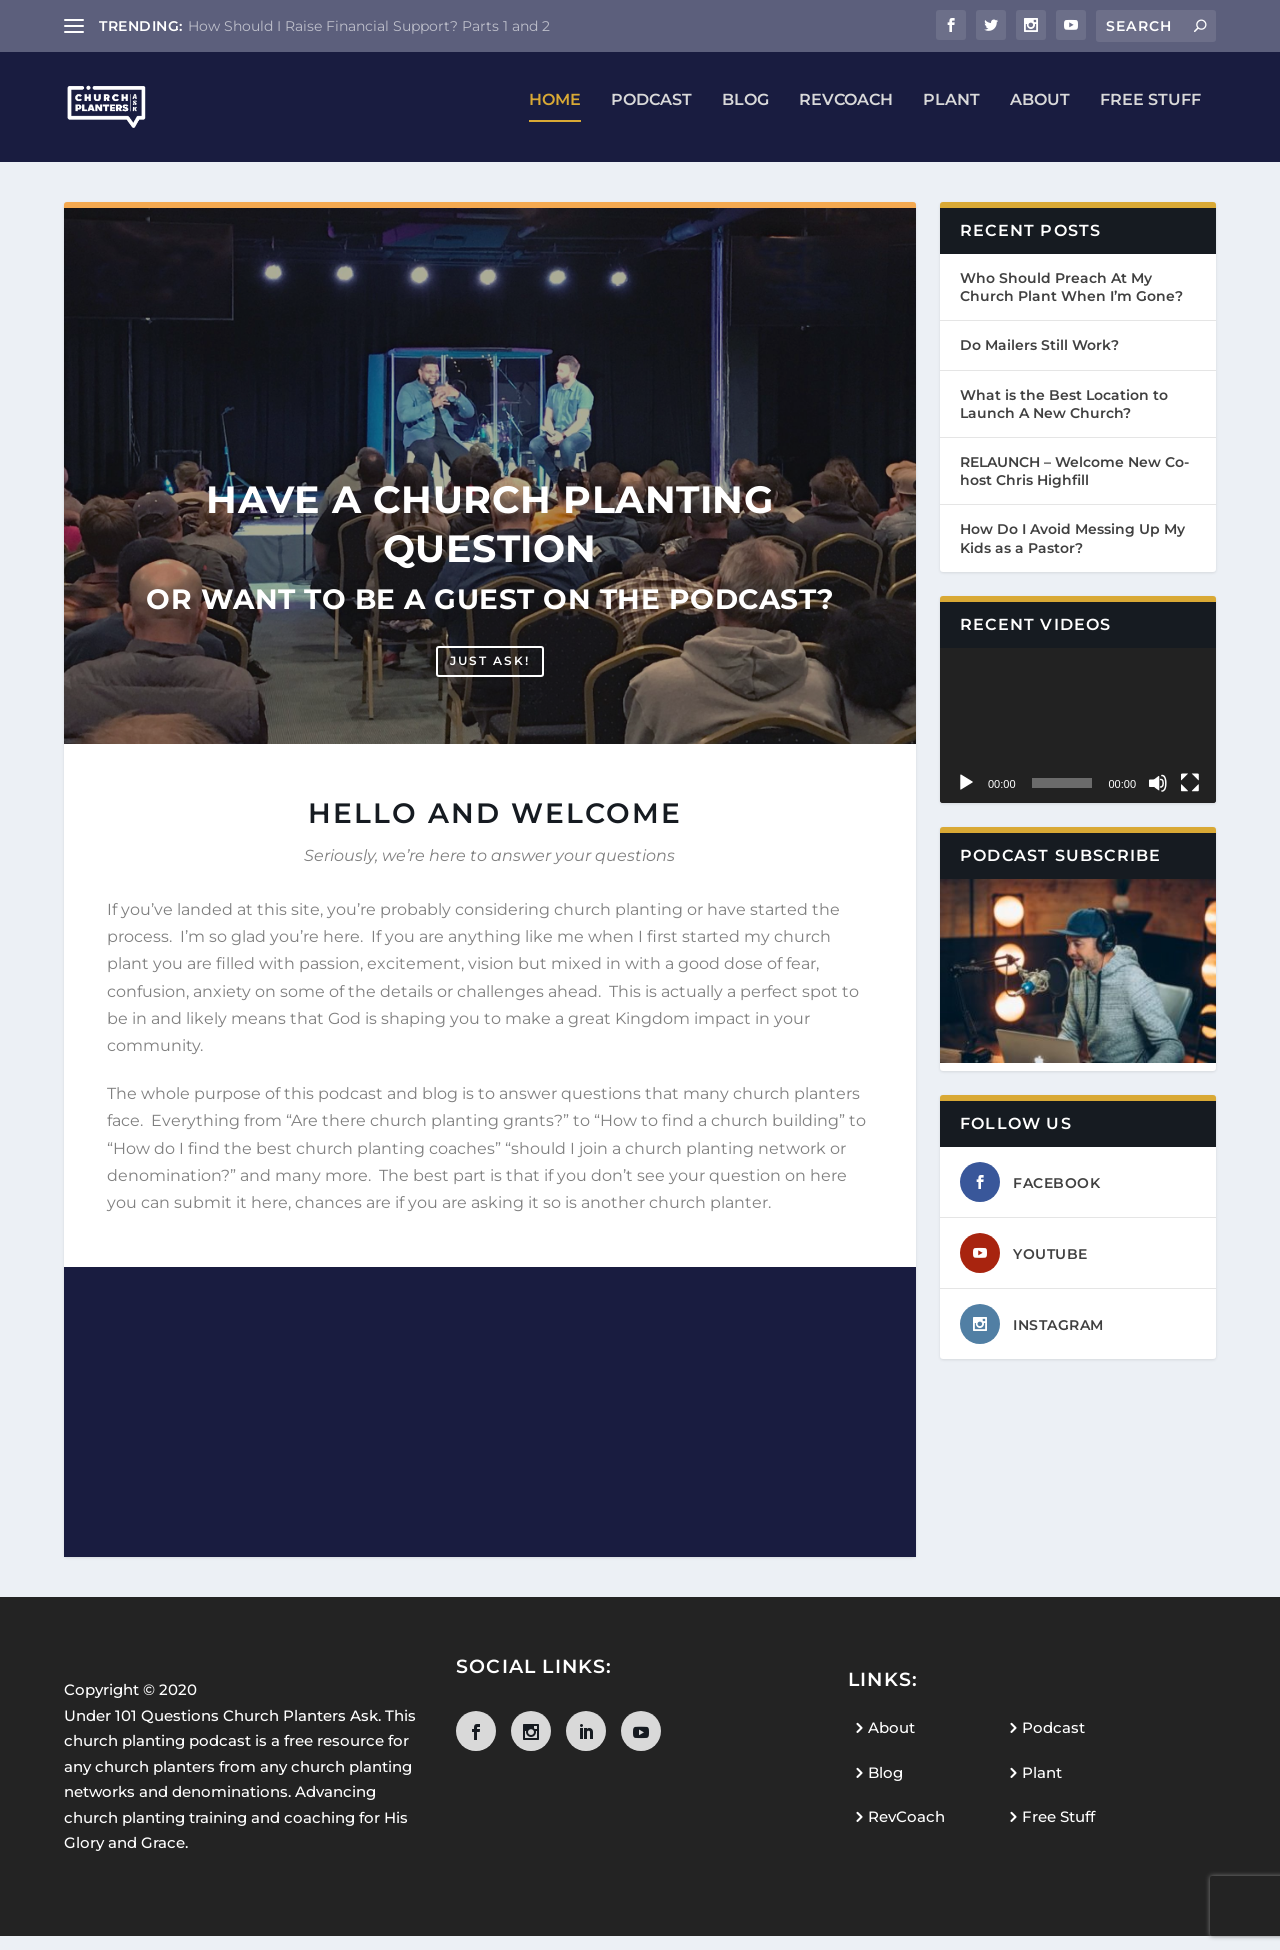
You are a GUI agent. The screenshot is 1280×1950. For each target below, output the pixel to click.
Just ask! (490, 674)
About (1040, 114)
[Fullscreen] (1190, 797)
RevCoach (846, 114)
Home (555, 114)
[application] (1078, 739)
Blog (745, 114)
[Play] (966, 797)
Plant (951, 114)
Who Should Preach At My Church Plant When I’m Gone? (1071, 301)
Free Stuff (1150, 114)
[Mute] (1158, 797)
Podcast (651, 114)
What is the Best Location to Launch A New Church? (1064, 418)
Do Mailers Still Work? (1039, 359)
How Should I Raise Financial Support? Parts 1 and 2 (369, 26)
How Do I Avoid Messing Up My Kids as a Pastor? (1072, 552)
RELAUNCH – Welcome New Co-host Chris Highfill (1074, 485)
